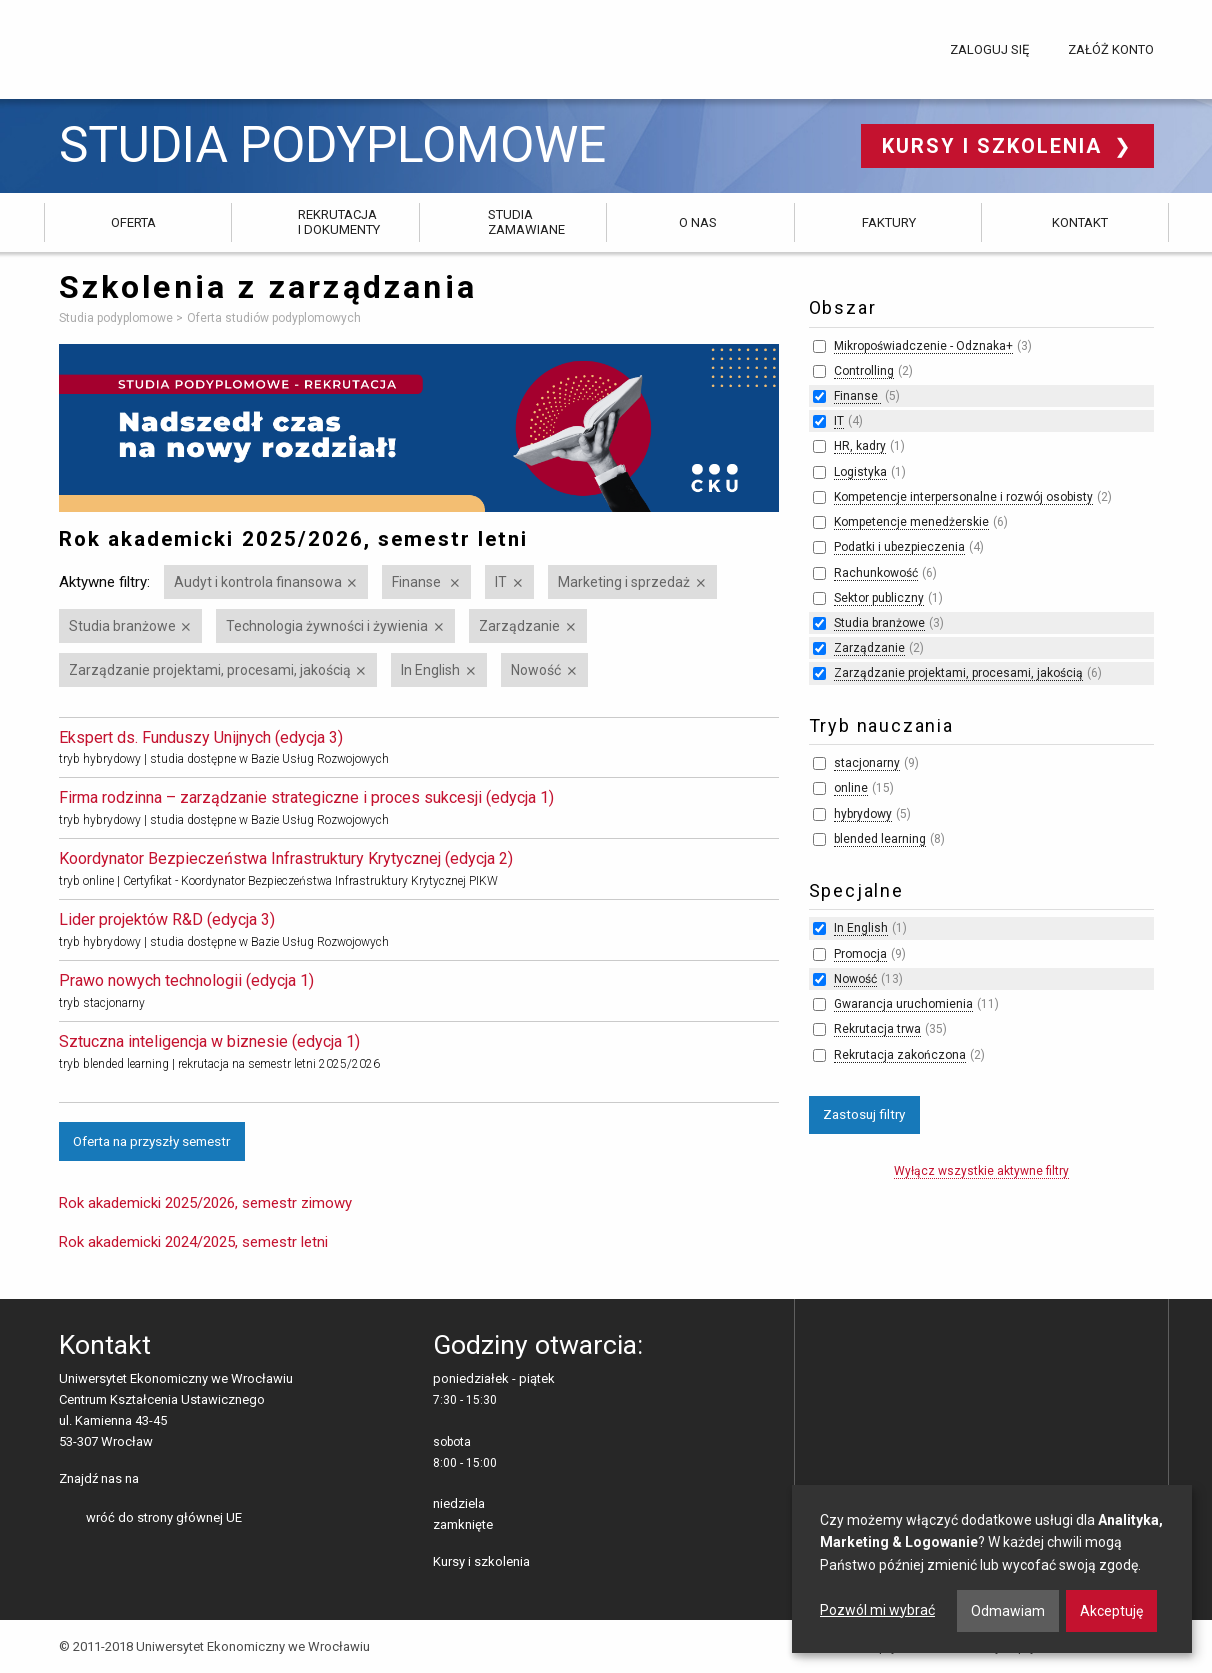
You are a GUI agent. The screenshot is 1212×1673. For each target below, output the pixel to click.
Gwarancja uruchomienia (903, 1004)
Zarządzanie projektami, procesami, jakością (210, 670)
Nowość (536, 670)
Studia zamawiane (526, 221)
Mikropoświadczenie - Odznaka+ (923, 346)
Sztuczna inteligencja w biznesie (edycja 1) (209, 1041)
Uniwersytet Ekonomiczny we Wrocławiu (158, 46)
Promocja (860, 954)
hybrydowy (863, 814)
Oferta (133, 222)
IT (501, 582)
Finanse (418, 582)
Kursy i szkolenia (995, 146)
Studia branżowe (122, 626)
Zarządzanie (519, 626)
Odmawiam (1008, 1611)
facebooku (157, 1480)
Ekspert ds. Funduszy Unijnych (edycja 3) (201, 737)
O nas (698, 222)
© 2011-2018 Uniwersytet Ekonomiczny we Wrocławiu (214, 1646)
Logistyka (860, 472)
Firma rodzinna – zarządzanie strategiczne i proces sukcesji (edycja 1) (306, 797)
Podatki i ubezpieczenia (899, 547)
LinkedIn (188, 1480)
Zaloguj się (989, 49)
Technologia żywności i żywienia (327, 626)
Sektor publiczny (879, 598)
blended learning (880, 839)
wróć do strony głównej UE (164, 1517)
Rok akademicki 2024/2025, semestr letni (193, 1242)
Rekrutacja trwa (877, 1029)
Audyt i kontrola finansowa (258, 582)
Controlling (864, 371)
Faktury (889, 222)
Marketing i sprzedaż (624, 582)
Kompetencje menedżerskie (911, 522)
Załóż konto (1111, 49)
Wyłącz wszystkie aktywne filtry (981, 1171)
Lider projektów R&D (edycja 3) (167, 919)
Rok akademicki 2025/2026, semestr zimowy (205, 1203)
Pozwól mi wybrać (877, 1610)
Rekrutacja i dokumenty (339, 221)
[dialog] (992, 1569)
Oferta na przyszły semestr (151, 1141)
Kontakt (1080, 222)
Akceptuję (1111, 1611)
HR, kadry (860, 446)
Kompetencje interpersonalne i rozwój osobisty (963, 497)
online (851, 788)
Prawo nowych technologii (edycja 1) (186, 980)
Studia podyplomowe (332, 145)
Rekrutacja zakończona (900, 1055)
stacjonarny (867, 763)
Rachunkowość (876, 573)
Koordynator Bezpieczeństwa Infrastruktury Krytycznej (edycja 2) (286, 858)
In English (430, 670)
